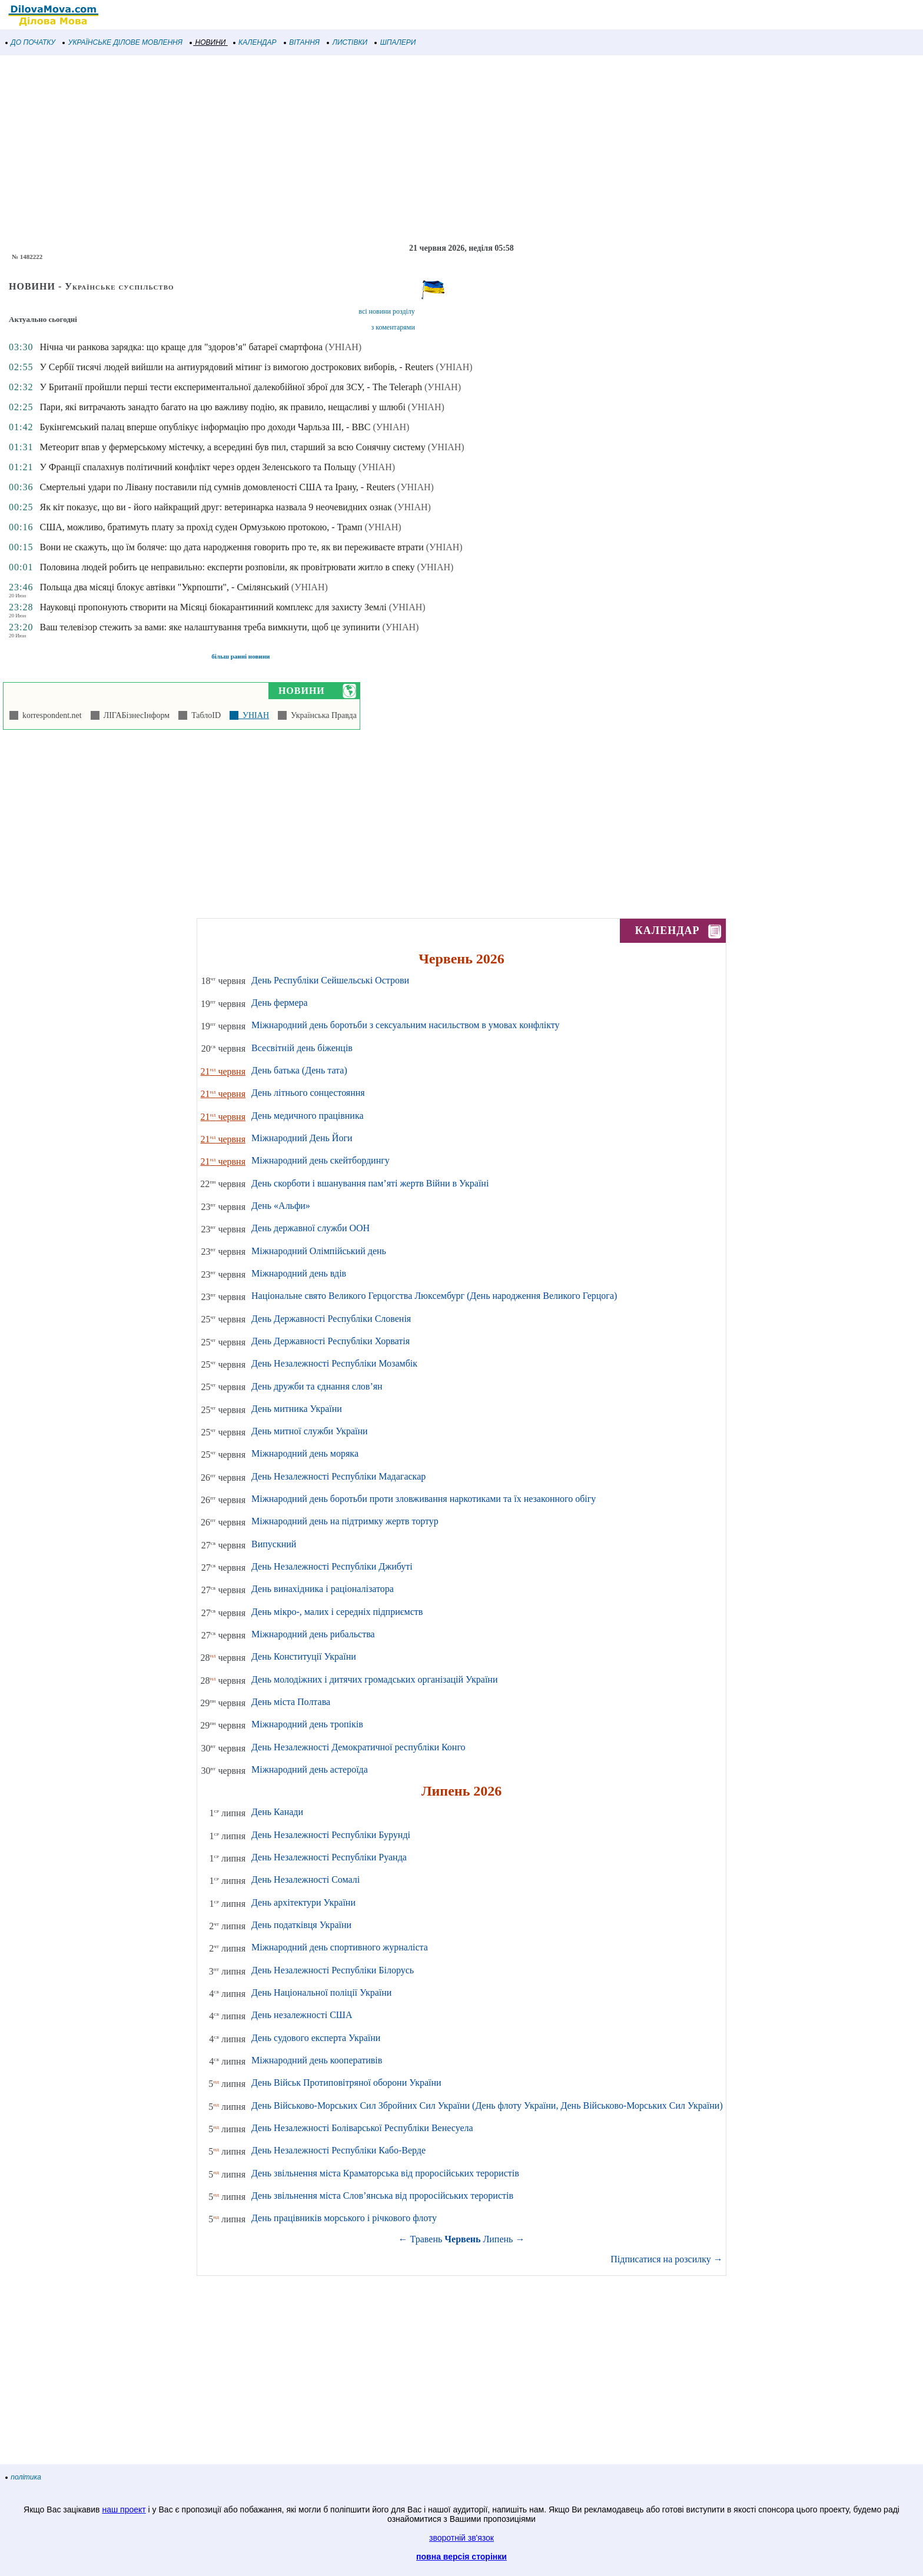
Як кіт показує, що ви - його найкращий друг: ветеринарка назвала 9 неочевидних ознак (215, 507)
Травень (426, 2239)
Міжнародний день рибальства (313, 1634)
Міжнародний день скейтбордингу (320, 1160)
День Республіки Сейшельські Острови (330, 980)
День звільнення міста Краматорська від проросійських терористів (385, 2173)
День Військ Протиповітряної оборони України (346, 2083)
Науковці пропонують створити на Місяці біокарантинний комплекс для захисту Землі (212, 607)
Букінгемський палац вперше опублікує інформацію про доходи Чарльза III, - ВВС (204, 427)
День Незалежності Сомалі (305, 1879)
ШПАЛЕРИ (395, 42)
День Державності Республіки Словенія (331, 1319)
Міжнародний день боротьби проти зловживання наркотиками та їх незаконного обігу (423, 1499)
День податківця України (301, 1925)
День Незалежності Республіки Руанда (329, 1857)
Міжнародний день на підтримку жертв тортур (345, 1521)
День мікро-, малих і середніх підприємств (337, 1612)
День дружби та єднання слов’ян (317, 1386)
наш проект (123, 2509)
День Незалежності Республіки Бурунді (330, 1835)
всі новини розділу (386, 311)
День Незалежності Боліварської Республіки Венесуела (362, 2128)
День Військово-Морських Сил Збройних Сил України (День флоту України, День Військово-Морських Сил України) (487, 2105)
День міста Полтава (290, 1702)
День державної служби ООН (310, 1228)
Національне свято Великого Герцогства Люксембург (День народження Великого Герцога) (434, 1296)
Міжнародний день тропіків (307, 1724)
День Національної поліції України (321, 1992)
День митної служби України (309, 1431)
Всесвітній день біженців (302, 1048)
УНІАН (253, 715)
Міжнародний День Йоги (302, 1138)
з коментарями (393, 327)
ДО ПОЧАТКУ (30, 42)
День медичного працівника (307, 1116)
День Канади (277, 1812)
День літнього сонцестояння (308, 1093)
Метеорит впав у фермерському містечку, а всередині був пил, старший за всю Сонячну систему (232, 447)
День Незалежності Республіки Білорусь (332, 1970)
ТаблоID (204, 715)
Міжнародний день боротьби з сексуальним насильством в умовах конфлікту (405, 1025)
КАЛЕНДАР (255, 42)
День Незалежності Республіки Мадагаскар (338, 1476)
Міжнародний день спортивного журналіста (339, 1947)
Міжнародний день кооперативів (316, 2060)
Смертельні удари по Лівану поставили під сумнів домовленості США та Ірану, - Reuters (216, 487)
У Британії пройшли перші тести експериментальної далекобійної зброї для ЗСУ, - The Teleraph (230, 387)
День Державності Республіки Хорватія (330, 1341)
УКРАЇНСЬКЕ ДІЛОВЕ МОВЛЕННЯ (122, 42)
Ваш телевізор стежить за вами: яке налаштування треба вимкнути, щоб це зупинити (209, 627)
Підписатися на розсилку (666, 2259)
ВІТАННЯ (302, 42)
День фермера (279, 1003)
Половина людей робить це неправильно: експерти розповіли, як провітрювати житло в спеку (226, 567)
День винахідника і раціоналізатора (322, 1589)
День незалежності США (302, 2015)
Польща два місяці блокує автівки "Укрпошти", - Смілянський (163, 587)
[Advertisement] (353, 149)
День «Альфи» (280, 1206)
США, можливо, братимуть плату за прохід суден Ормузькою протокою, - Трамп (200, 527)
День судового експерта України (315, 2038)
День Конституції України (303, 1656)
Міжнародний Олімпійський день (318, 1251)
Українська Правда (322, 715)
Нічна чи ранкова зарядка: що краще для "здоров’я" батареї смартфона (181, 347)
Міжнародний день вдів (298, 1273)
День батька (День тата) (299, 1070)
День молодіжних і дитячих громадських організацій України (374, 1679)
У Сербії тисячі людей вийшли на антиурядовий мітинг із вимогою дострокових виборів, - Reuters (236, 367)
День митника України (296, 1409)
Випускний (273, 1544)
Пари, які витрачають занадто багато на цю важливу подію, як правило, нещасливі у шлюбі (222, 407)
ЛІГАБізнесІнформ (134, 715)
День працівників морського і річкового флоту (344, 2218)
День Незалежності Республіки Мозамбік (334, 1363)
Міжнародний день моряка (304, 1453)
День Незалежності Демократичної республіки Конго (358, 1747)
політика (23, 2477)
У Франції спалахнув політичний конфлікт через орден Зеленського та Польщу (197, 467)
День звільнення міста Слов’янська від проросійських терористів (382, 2196)
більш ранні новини (240, 656)
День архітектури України (303, 1902)
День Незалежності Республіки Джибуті (332, 1566)
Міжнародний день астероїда (309, 1769)
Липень (498, 2239)
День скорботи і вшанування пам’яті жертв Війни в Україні (370, 1183)
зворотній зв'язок (461, 2537)
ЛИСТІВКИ (347, 42)
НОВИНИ (208, 42)
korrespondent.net (50, 715)
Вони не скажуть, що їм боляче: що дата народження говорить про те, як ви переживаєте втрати (231, 547)
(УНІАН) (343, 347)
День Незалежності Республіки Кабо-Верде (338, 2150)
